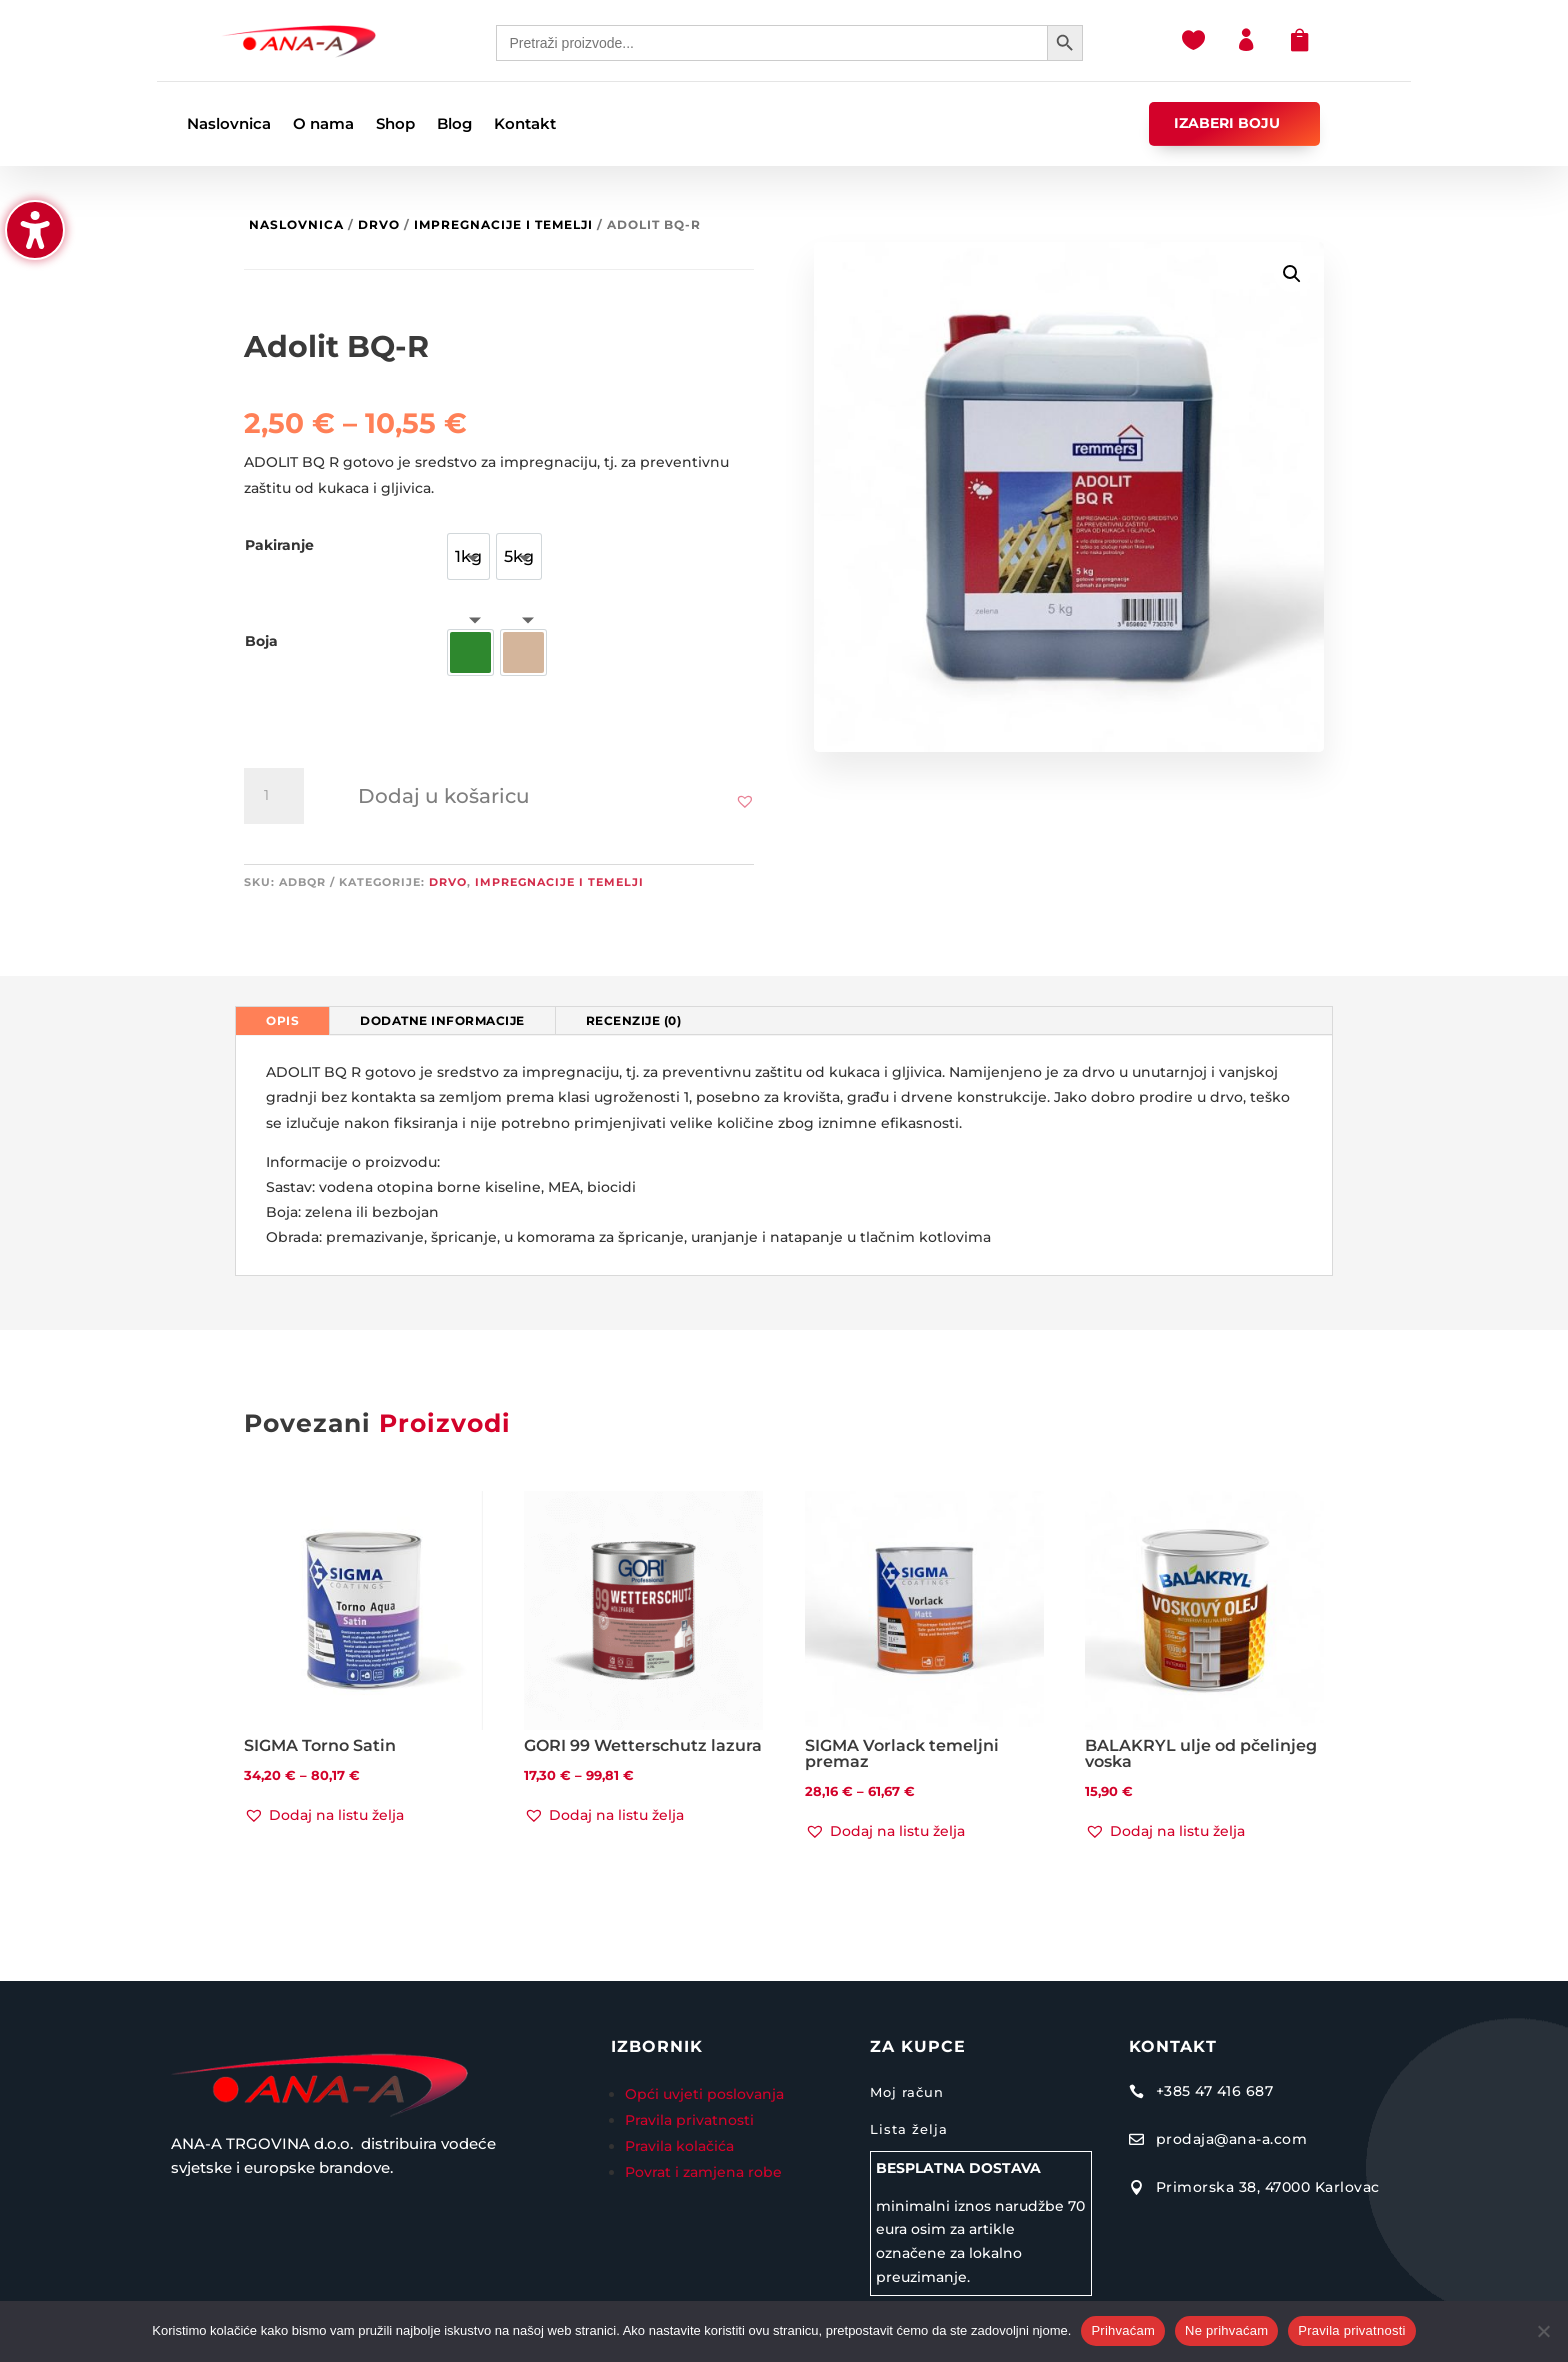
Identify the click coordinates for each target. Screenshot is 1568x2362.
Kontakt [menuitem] (525, 125)
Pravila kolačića (679, 2146)
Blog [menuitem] (454, 125)
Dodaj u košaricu (444, 796)
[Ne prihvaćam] (1543, 2331)
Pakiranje (279, 545)
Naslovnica (296, 224)
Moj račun (907, 2092)
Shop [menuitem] (395, 125)
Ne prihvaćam (1226, 2330)
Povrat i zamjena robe (703, 2172)
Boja (261, 641)
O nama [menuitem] (323, 125)
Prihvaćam (1123, 2330)
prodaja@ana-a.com (1232, 2139)
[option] (468, 556)
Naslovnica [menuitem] (229, 125)
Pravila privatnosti (689, 2120)
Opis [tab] (282, 1020)
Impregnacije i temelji (503, 224)
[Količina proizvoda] (274, 796)
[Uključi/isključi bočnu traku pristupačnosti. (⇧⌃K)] (35, 230)
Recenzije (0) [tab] (634, 1020)
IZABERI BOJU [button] (1227, 123)
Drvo (379, 224)
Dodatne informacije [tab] (442, 1020)
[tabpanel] (784, 1155)
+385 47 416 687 (1215, 2091)
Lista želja (909, 2129)
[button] (745, 801)
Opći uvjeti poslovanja (706, 2094)
